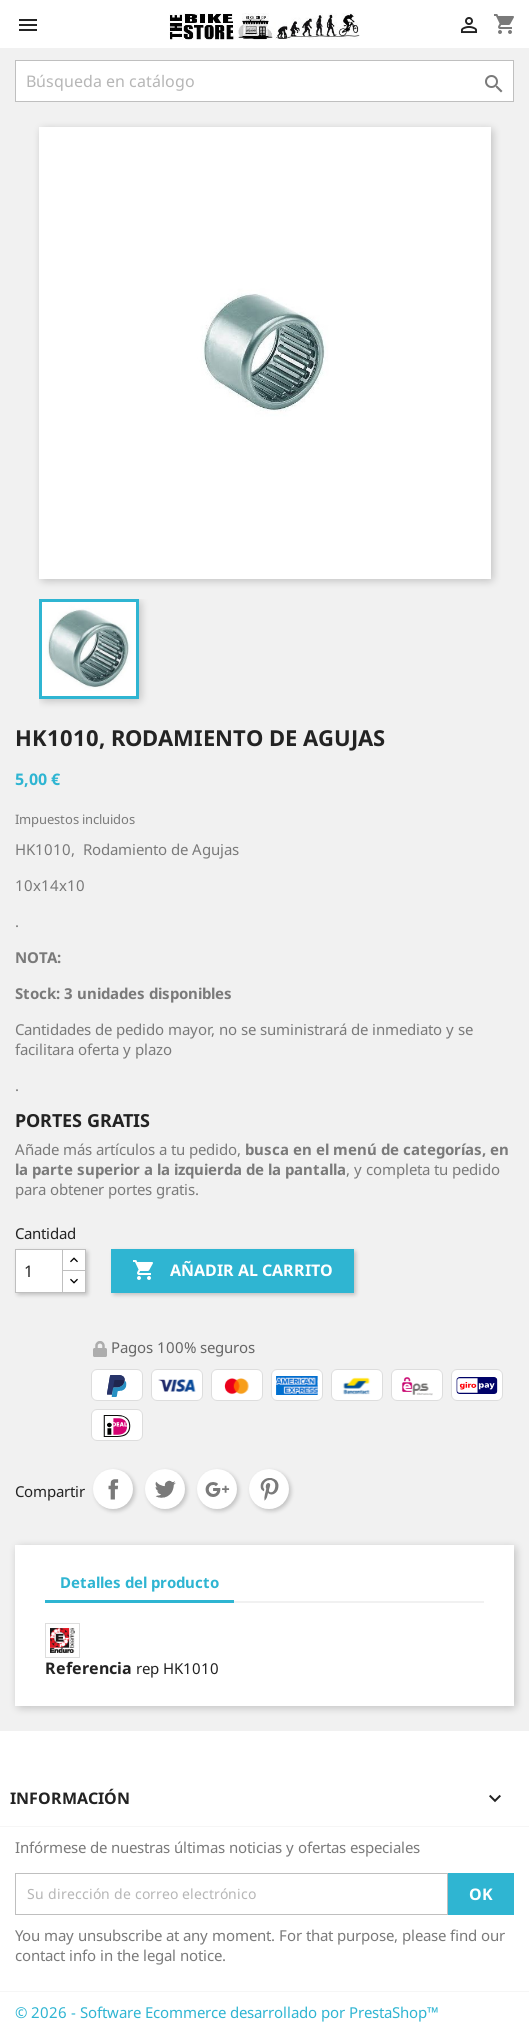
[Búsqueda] (264, 81)
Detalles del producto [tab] (139, 1582)
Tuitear (165, 1489)
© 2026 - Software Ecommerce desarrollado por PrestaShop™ (227, 2012)
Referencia (88, 1668)
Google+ (217, 1489)
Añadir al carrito (232, 1271)
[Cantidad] (39, 1271)
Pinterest (269, 1489)
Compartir (113, 1489)
